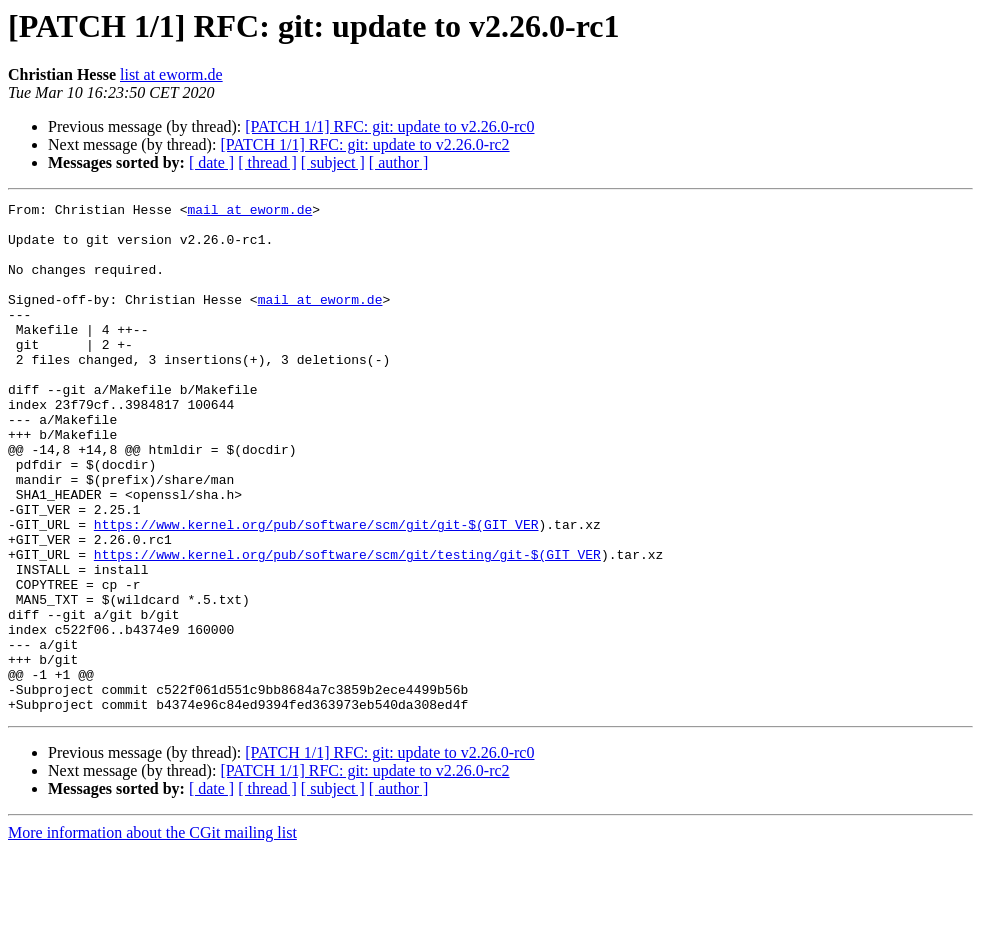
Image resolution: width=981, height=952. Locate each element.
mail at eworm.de (249, 212)
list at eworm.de (171, 74)
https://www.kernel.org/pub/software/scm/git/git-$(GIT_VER (316, 590)
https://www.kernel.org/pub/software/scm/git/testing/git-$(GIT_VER (347, 626)
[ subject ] (333, 162)
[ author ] (399, 162)
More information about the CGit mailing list (152, 934)
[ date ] (211, 162)
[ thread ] (267, 162)
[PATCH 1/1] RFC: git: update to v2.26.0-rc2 (364, 144)
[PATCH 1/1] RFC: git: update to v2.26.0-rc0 (389, 126)
